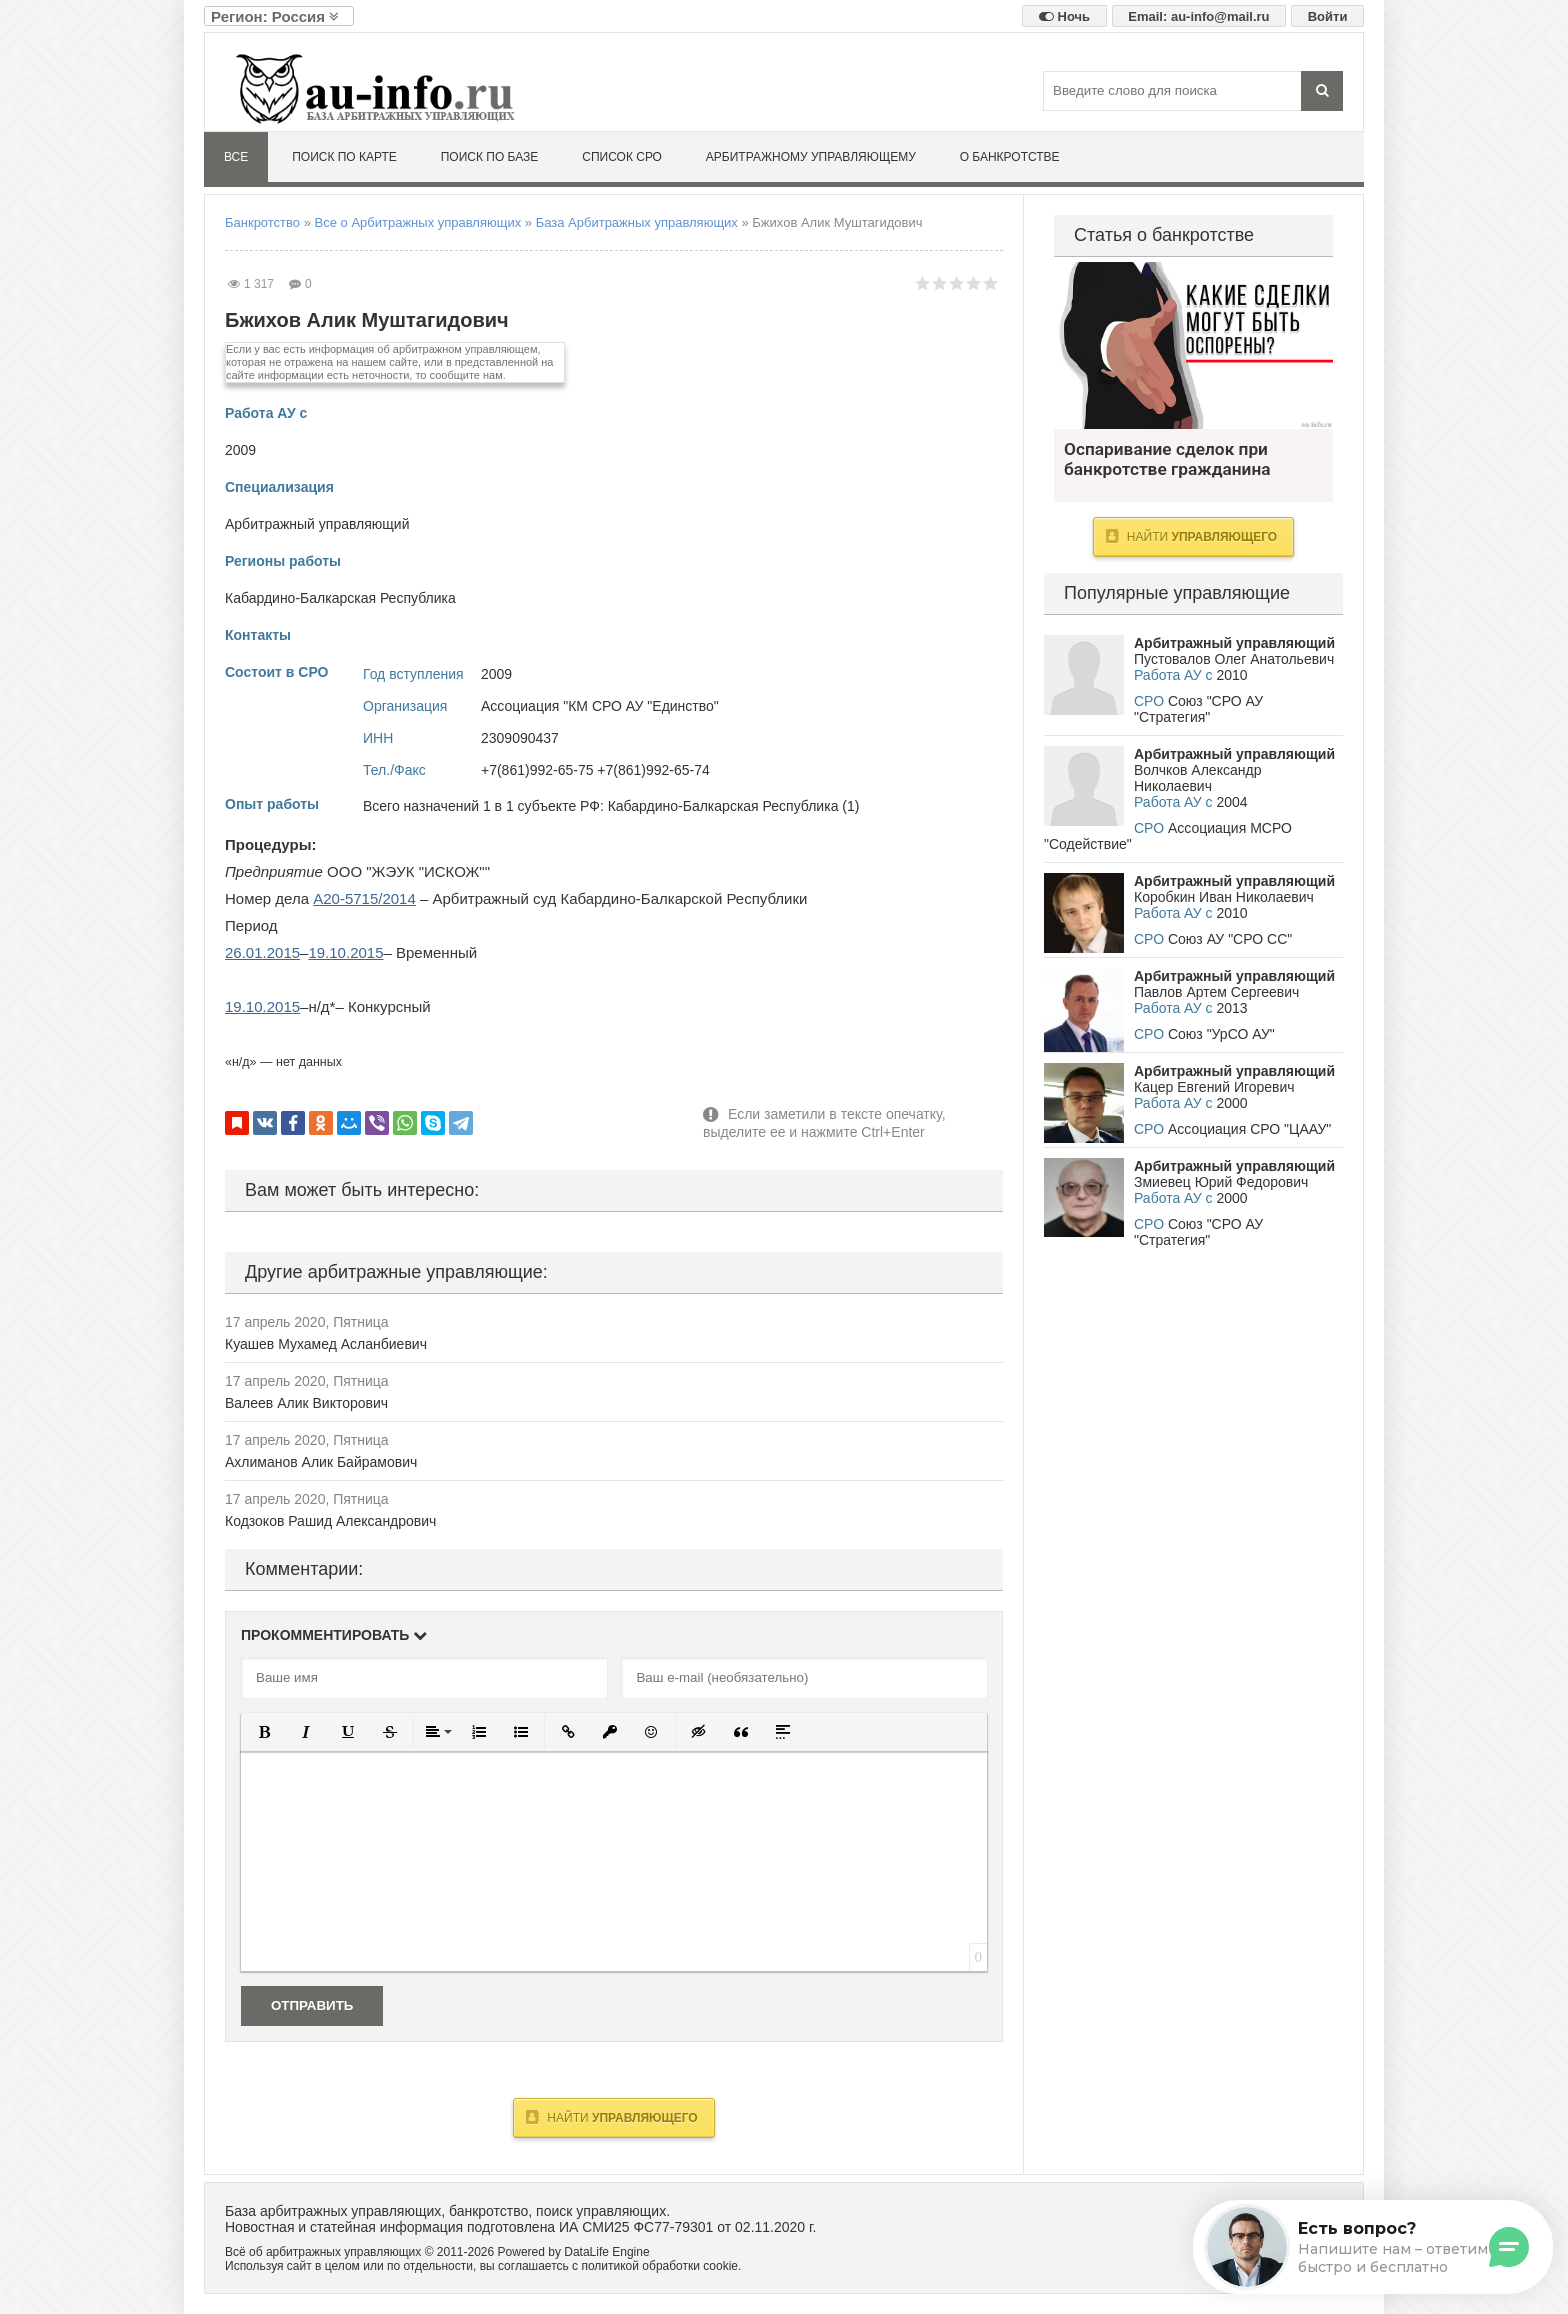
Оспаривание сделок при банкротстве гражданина (1193, 345)
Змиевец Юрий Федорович (1221, 1182)
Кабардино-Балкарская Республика (340, 598)
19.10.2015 (345, 952)
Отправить (312, 2005)
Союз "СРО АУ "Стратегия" (1198, 709)
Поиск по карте (344, 157)
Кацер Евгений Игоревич (1214, 1087)
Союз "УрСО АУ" (1221, 1034)
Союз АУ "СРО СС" (1230, 939)
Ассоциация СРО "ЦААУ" (1249, 1129)
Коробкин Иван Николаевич (1224, 897)
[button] (264, 1732)
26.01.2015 (262, 952)
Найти (611, 2117)
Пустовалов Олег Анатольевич (1234, 659)
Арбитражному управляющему (811, 157)
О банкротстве (1010, 157)
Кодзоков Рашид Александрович (330, 1521)
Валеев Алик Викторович (306, 1403)
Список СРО (622, 157)
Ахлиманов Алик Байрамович (321, 1462)
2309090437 (520, 738)
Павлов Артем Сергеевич (1216, 992)
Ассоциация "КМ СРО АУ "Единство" (600, 706)
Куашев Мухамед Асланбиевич (326, 1344)
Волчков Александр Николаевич (1197, 778)
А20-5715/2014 (364, 898)
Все (236, 157)
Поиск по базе (490, 157)
